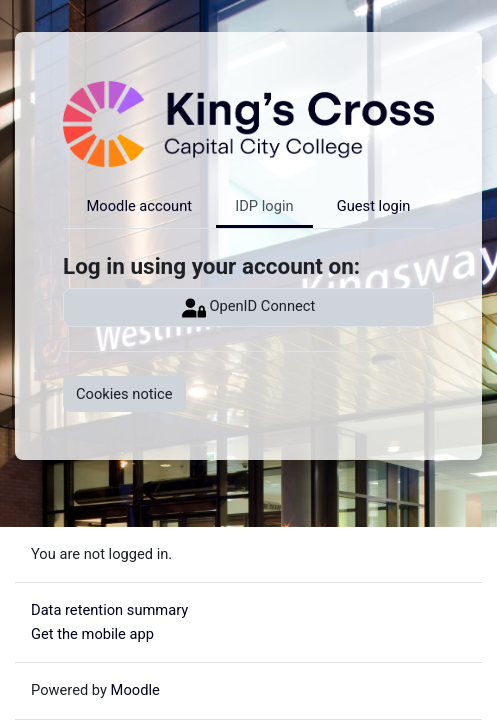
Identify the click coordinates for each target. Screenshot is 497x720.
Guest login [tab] (374, 206)
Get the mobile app (92, 634)
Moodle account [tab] (140, 206)
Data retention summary (109, 610)
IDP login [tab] (264, 206)
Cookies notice (124, 394)
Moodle (135, 690)
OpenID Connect (249, 308)
